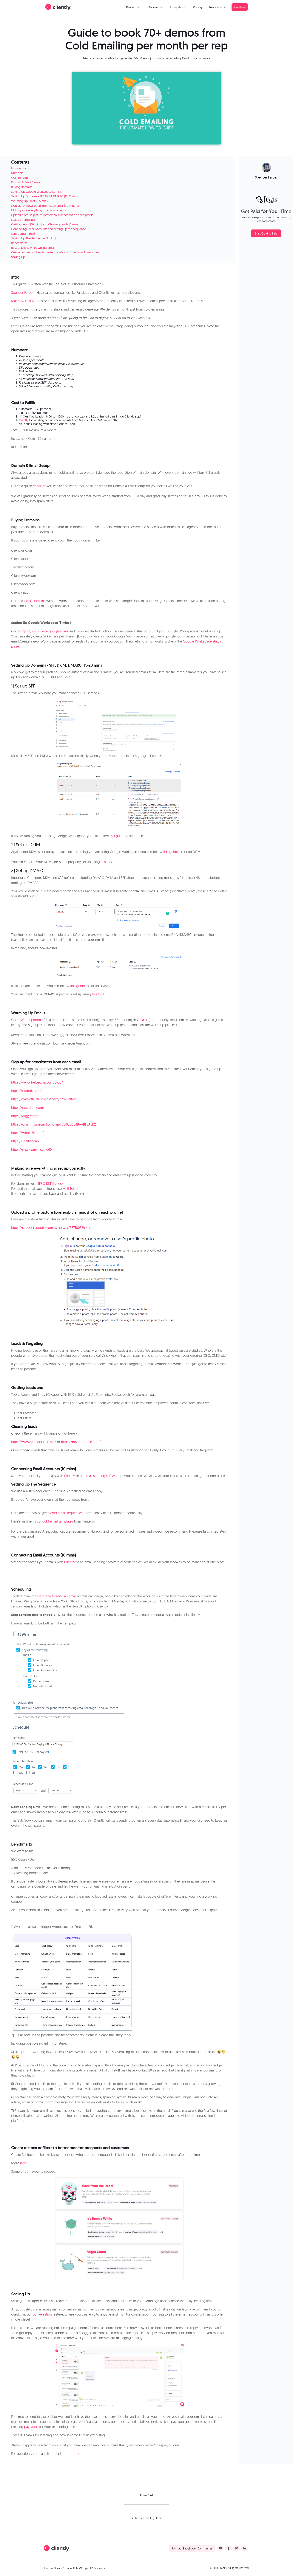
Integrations (178, 7)
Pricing (197, 7)
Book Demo (239, 7)
